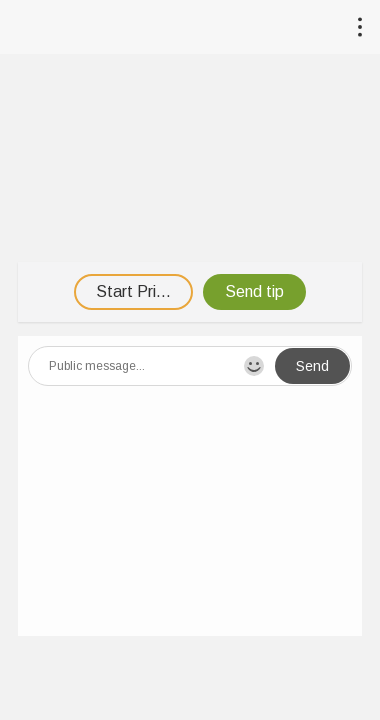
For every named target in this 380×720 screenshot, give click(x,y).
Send (312, 366)
